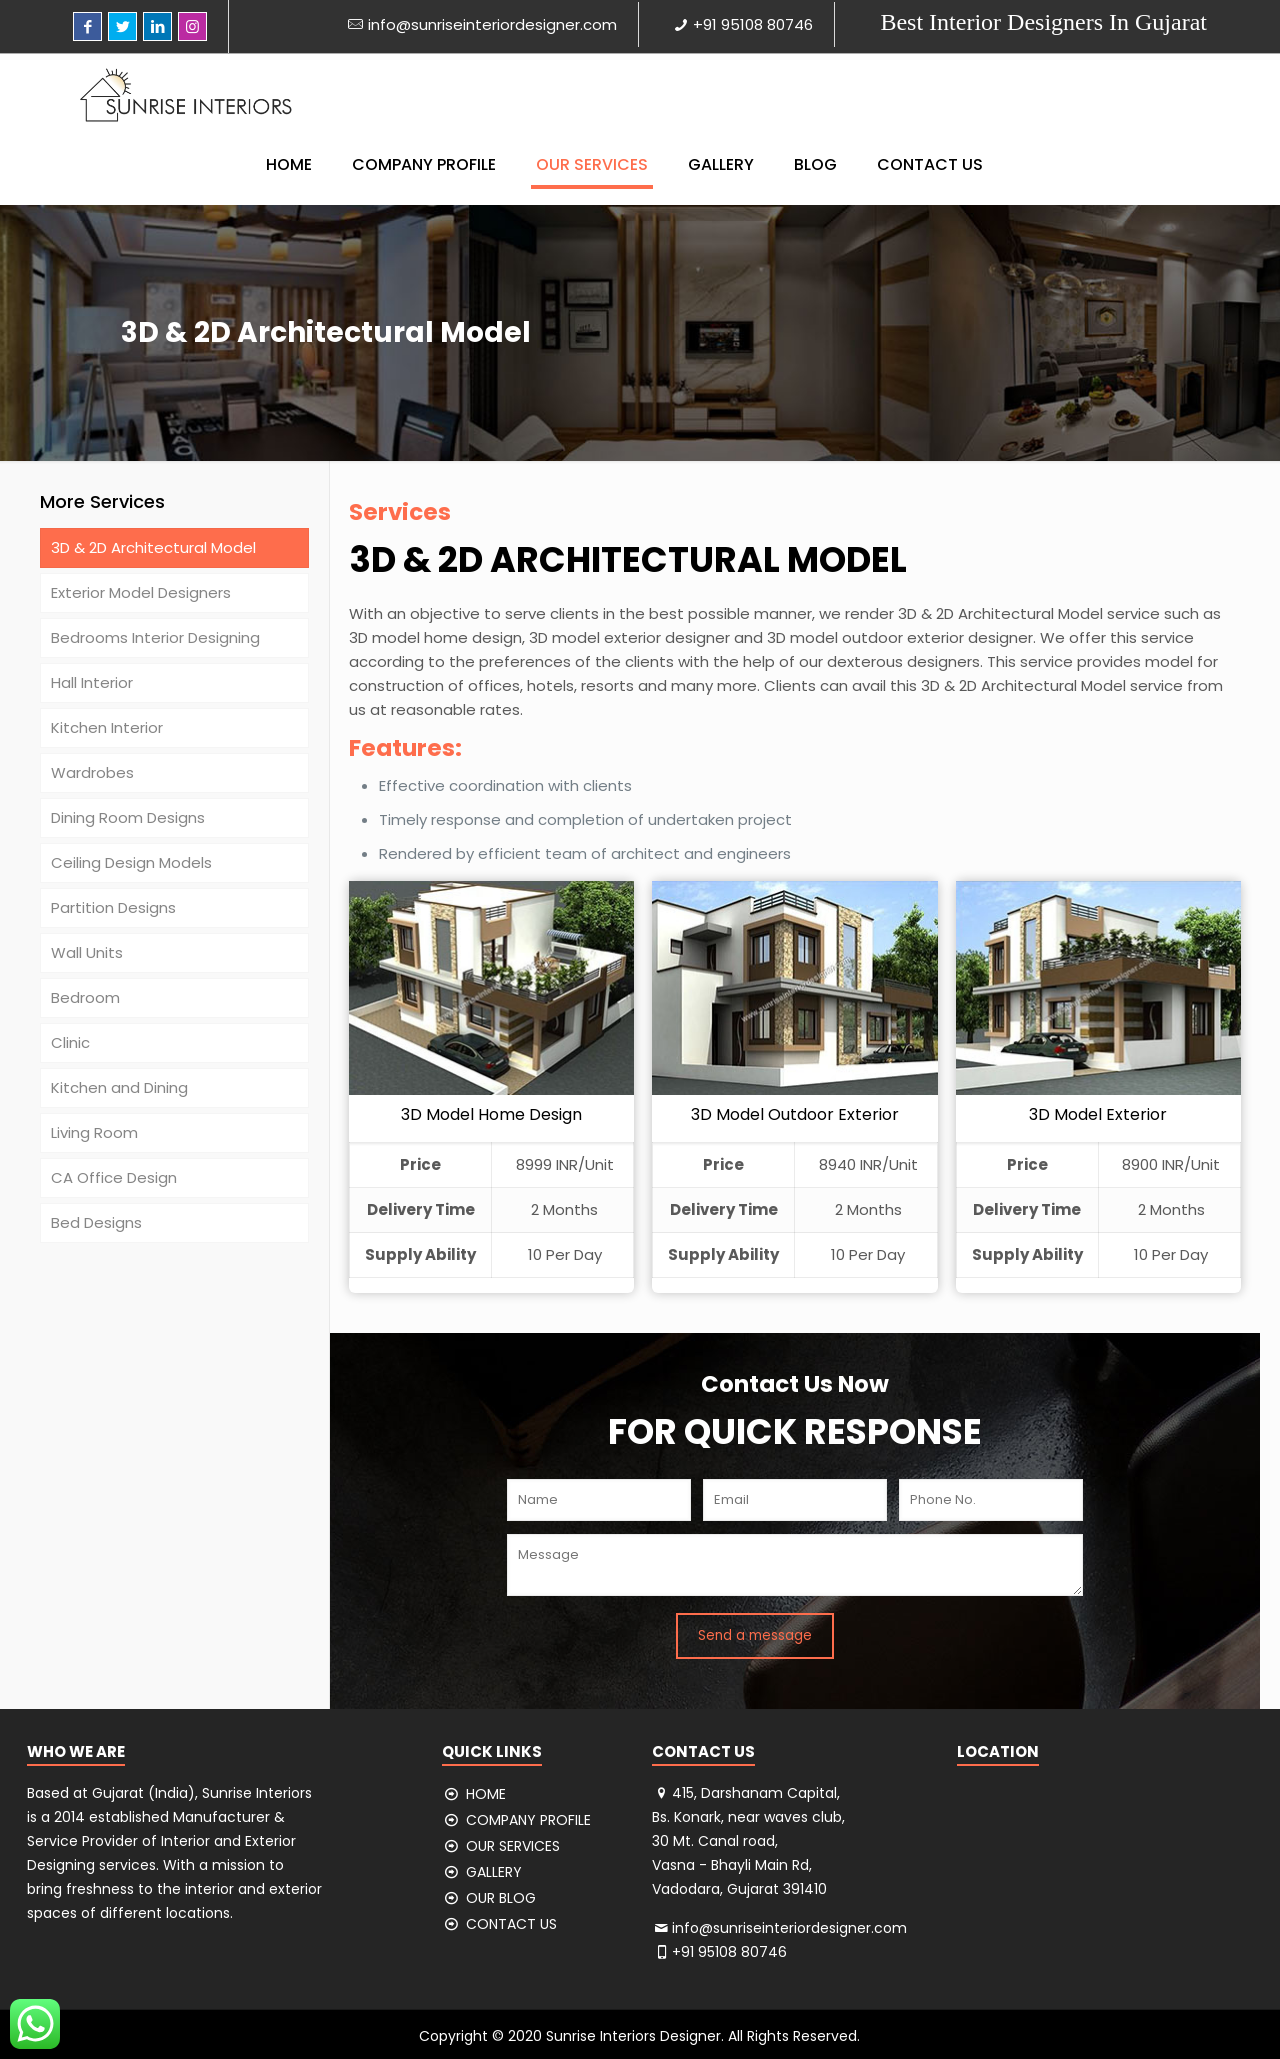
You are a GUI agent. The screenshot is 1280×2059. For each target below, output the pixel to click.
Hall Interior (92, 682)
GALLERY (494, 1872)
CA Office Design (114, 1177)
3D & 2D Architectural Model (153, 547)
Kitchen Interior (107, 727)
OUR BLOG (501, 1898)
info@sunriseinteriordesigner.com (492, 24)
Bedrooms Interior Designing (155, 637)
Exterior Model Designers (141, 592)
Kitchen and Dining (119, 1087)
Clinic (70, 1042)
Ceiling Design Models (131, 862)
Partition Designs (113, 907)
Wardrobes (92, 772)
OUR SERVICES (513, 1846)
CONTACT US (511, 1924)
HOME (486, 1794)
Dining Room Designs (128, 817)
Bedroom (85, 997)
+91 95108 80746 (753, 24)
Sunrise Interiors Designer (633, 2036)
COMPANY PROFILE (528, 1820)
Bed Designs (96, 1222)
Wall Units (87, 952)
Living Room (94, 1132)
